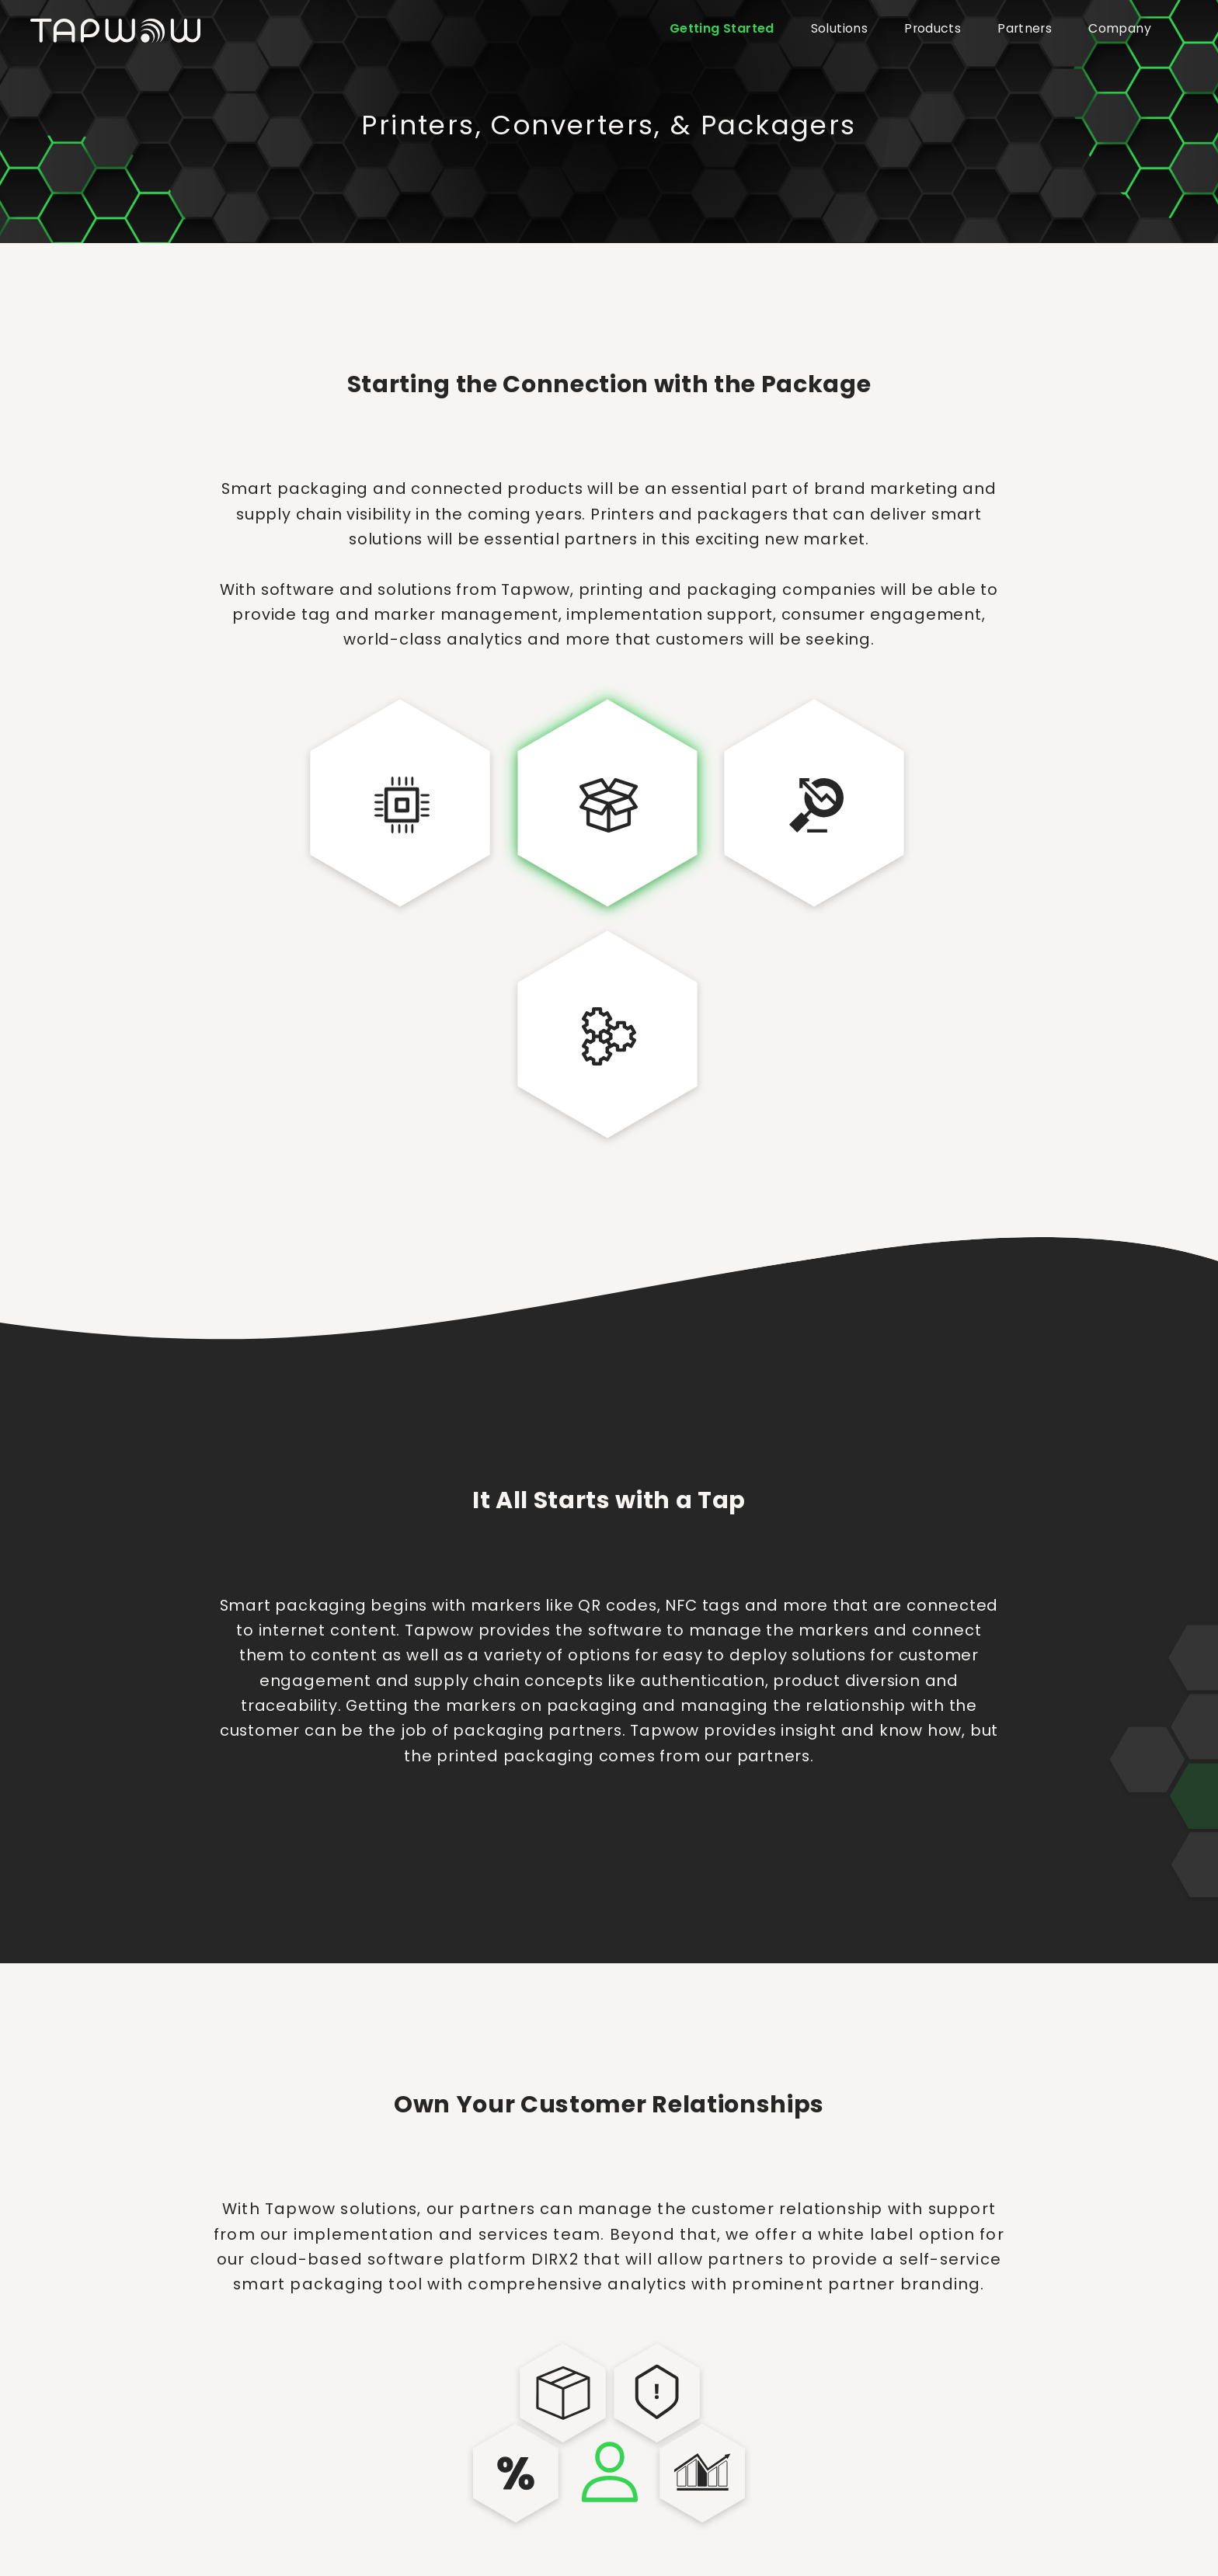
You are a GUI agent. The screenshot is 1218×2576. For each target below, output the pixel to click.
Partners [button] (1024, 28)
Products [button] (932, 28)
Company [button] (1119, 28)
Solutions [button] (839, 28)
